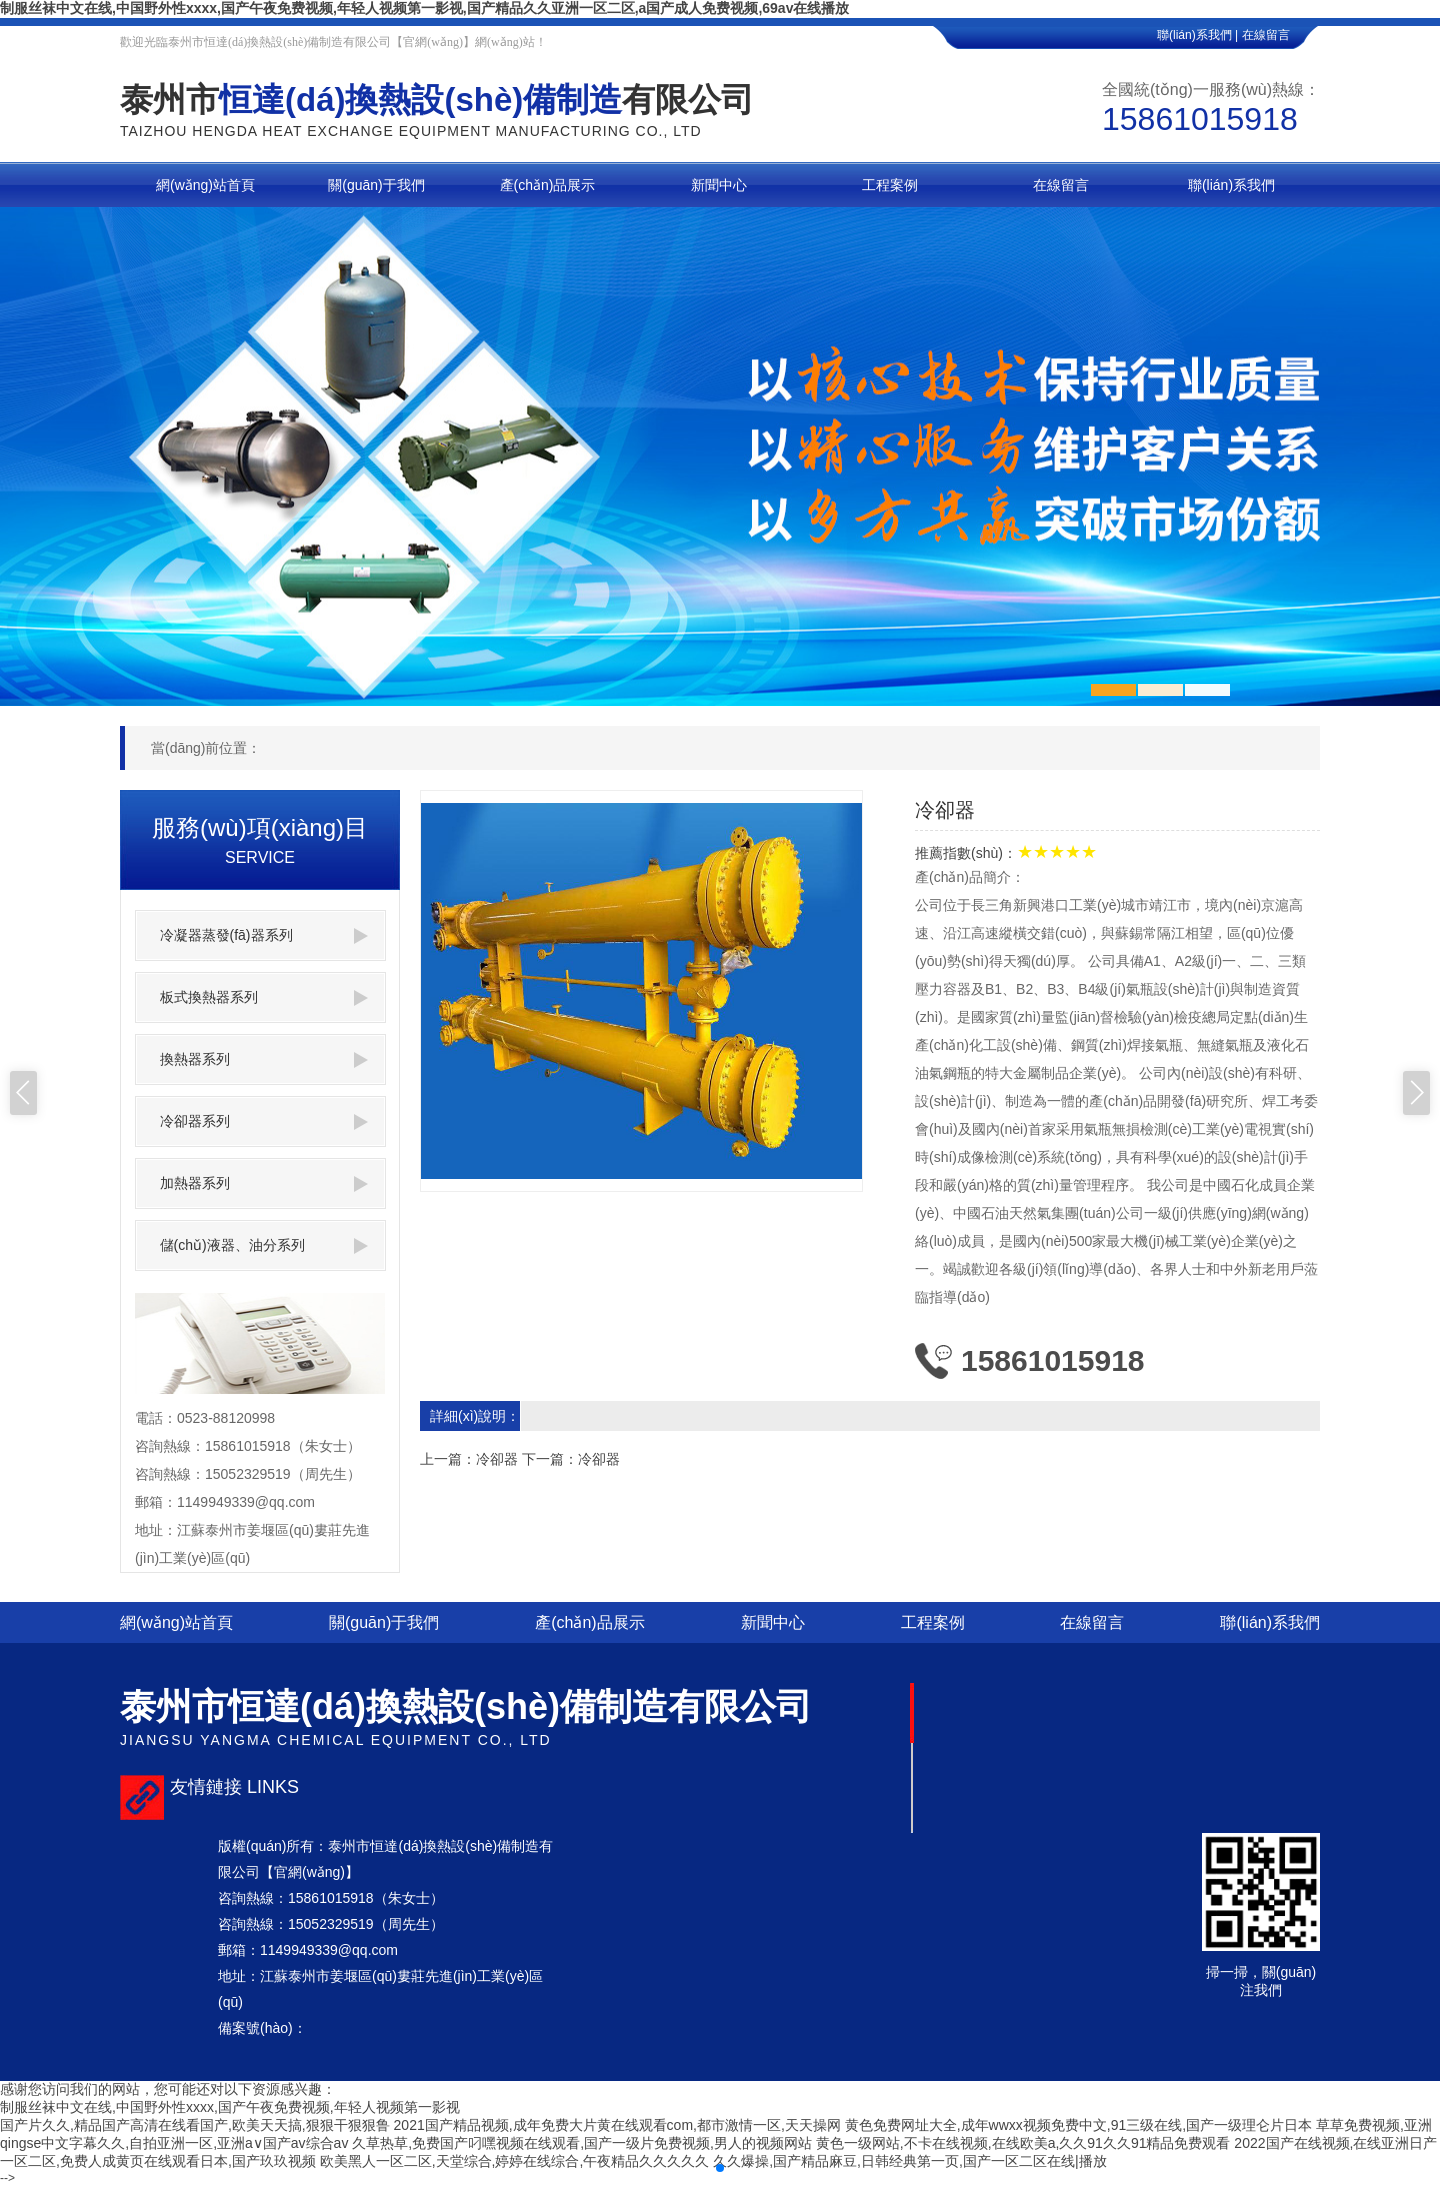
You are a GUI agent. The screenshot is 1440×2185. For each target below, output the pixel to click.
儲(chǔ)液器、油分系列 (264, 1245)
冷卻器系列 (264, 1121)
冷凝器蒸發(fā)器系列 (264, 935)
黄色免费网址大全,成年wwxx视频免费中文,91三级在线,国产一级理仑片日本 (1078, 2125)
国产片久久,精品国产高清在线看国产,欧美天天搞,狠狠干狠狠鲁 (195, 2125)
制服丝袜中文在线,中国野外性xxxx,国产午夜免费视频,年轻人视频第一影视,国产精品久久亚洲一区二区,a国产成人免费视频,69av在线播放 (424, 8)
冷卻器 (497, 1459)
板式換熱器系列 (264, 997)
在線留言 (1281, 35)
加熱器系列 (264, 1183)
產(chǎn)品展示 (589, 1622)
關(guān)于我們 (384, 1622)
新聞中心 (773, 1622)
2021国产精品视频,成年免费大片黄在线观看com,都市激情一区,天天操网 (617, 2125)
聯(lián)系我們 (1270, 1622)
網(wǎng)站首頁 (176, 1622)
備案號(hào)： (262, 2028)
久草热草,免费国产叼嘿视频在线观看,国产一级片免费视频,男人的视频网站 (582, 2143)
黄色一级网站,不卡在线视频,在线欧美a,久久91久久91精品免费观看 (1023, 2143)
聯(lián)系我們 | (1197, 35)
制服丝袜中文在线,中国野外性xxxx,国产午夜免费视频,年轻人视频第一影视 (230, 2107)
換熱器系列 (264, 1059)
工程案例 (933, 1622)
